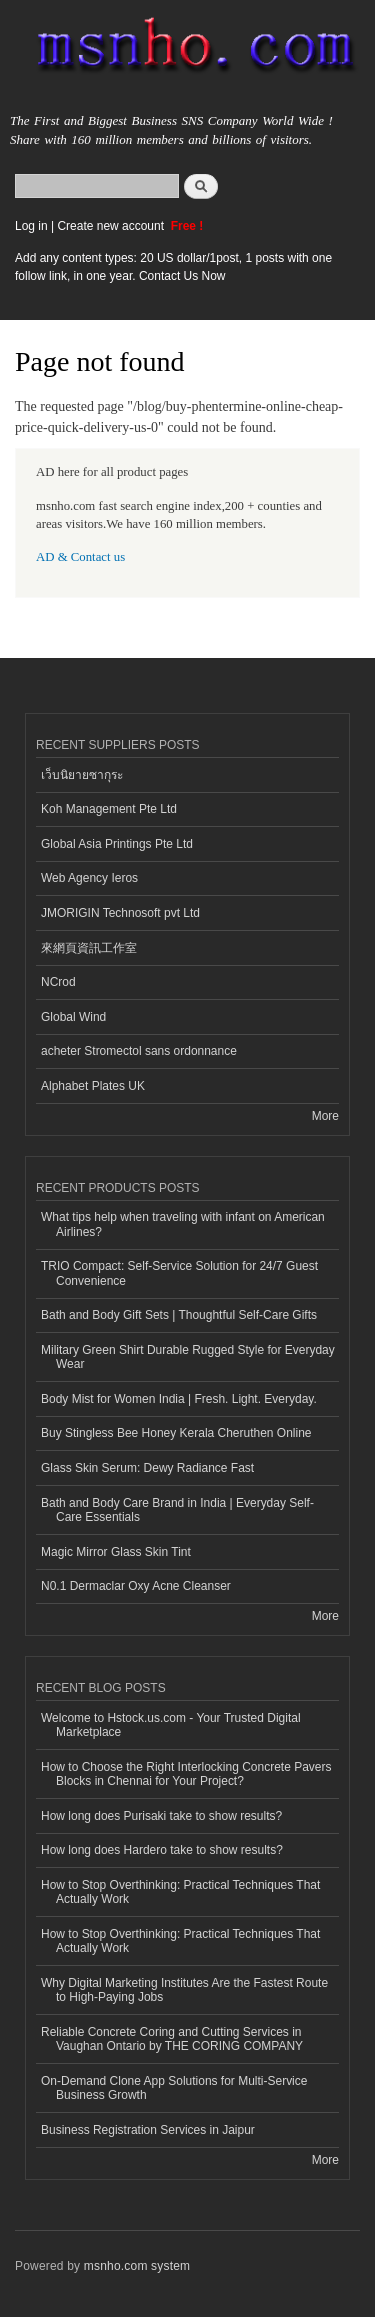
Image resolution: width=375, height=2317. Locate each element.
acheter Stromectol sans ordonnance (139, 1051)
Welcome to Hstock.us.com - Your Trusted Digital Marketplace (171, 1725)
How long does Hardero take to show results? (162, 1850)
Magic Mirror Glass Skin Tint (116, 1552)
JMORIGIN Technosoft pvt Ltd (120, 913)
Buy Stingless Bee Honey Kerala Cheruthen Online (176, 1433)
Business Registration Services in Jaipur (148, 2130)
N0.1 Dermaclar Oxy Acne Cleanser (136, 1586)
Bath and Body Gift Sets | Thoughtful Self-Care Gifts (179, 1315)
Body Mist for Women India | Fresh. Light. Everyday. (179, 1399)
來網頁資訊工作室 (89, 948)
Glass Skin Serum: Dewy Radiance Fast (147, 1468)
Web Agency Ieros (89, 878)
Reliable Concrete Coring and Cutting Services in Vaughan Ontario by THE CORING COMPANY (172, 2039)
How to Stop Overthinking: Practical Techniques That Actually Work (180, 1892)
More (325, 1116)
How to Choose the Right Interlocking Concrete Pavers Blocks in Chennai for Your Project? (186, 1774)
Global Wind (73, 1017)
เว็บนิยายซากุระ (82, 775)
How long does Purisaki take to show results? (161, 1816)
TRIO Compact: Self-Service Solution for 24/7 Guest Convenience (179, 1273)
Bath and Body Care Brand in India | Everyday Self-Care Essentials (177, 1510)
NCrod (58, 982)
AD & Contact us (80, 557)
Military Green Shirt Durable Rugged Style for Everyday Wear (188, 1357)
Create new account (112, 226)
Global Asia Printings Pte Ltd (117, 844)
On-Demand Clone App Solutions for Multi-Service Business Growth (174, 2088)
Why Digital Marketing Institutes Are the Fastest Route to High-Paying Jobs (184, 1990)
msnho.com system (137, 2266)
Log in (31, 226)
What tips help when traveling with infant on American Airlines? (183, 1224)
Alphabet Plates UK (93, 1086)
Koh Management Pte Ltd (109, 809)
